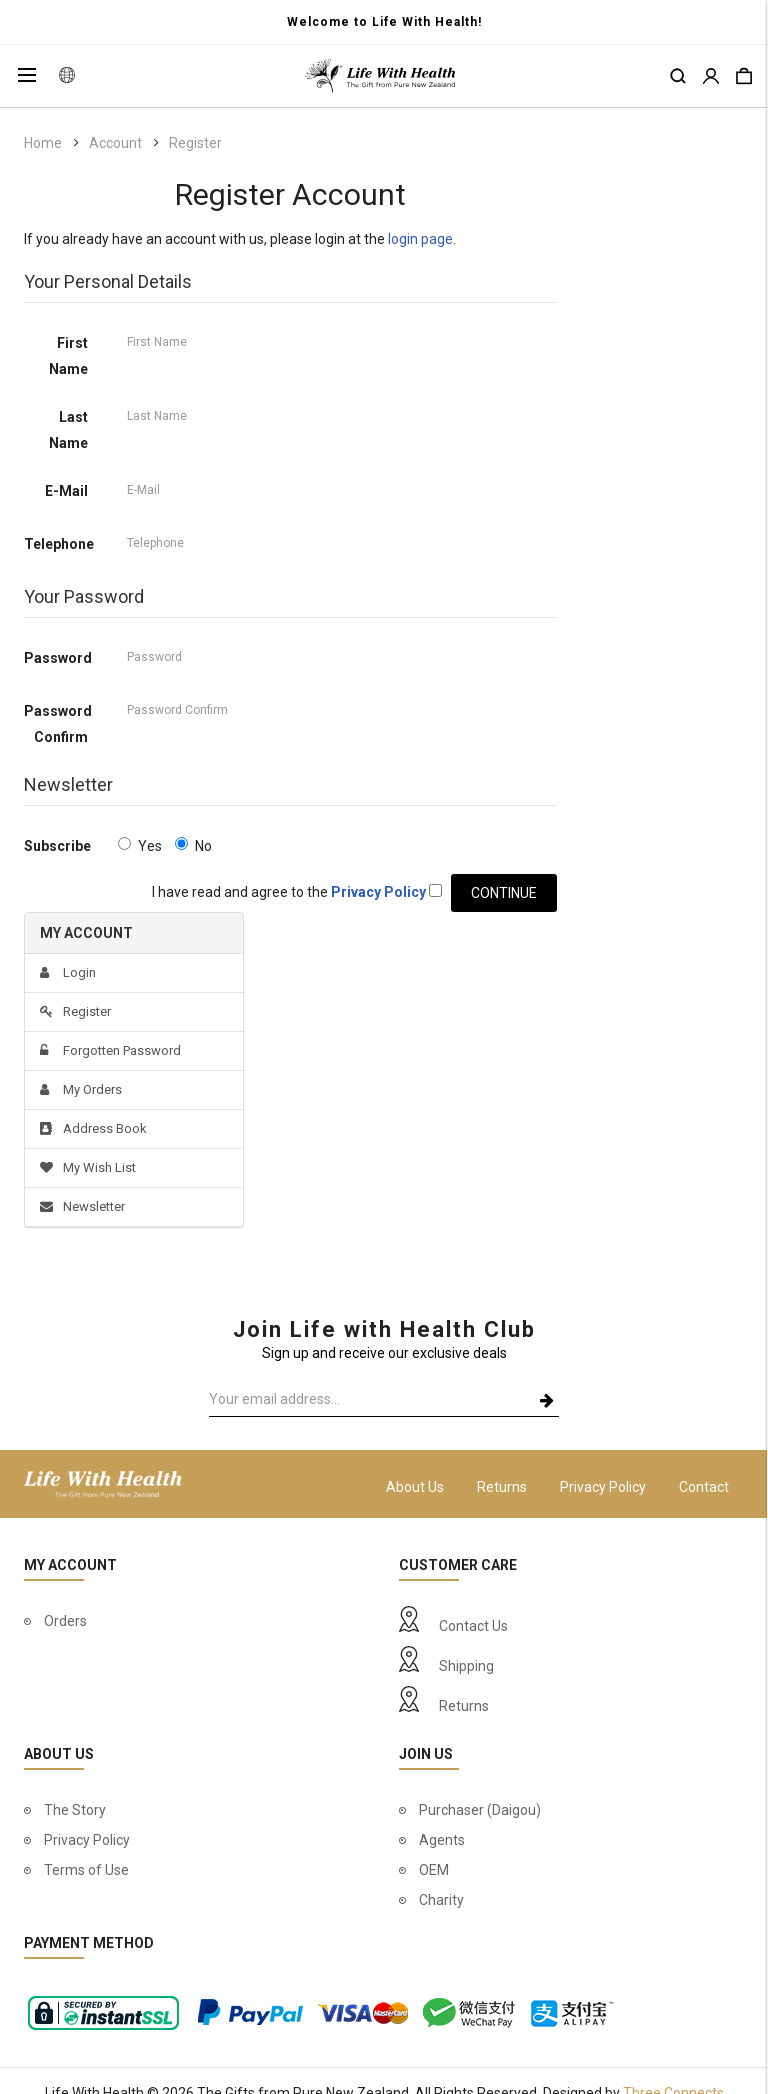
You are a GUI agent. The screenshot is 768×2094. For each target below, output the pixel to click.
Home (43, 143)
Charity (441, 1900)
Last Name (68, 430)
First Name (68, 356)
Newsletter (82, 1206)
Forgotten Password (110, 1050)
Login (68, 972)
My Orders (81, 1089)
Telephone (59, 544)
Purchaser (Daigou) (480, 1810)
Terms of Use (86, 1870)
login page (420, 239)
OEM (434, 1870)
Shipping (466, 1666)
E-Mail (66, 491)
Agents (442, 1840)
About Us (415, 1487)
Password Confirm (58, 724)
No (193, 845)
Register (195, 143)
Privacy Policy (603, 1487)
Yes (140, 845)
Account (115, 143)
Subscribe (57, 846)
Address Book (93, 1128)
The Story (75, 1810)
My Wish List (88, 1167)
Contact (704, 1487)
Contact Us (473, 1626)
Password (58, 658)
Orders (65, 1621)
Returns (502, 1487)
